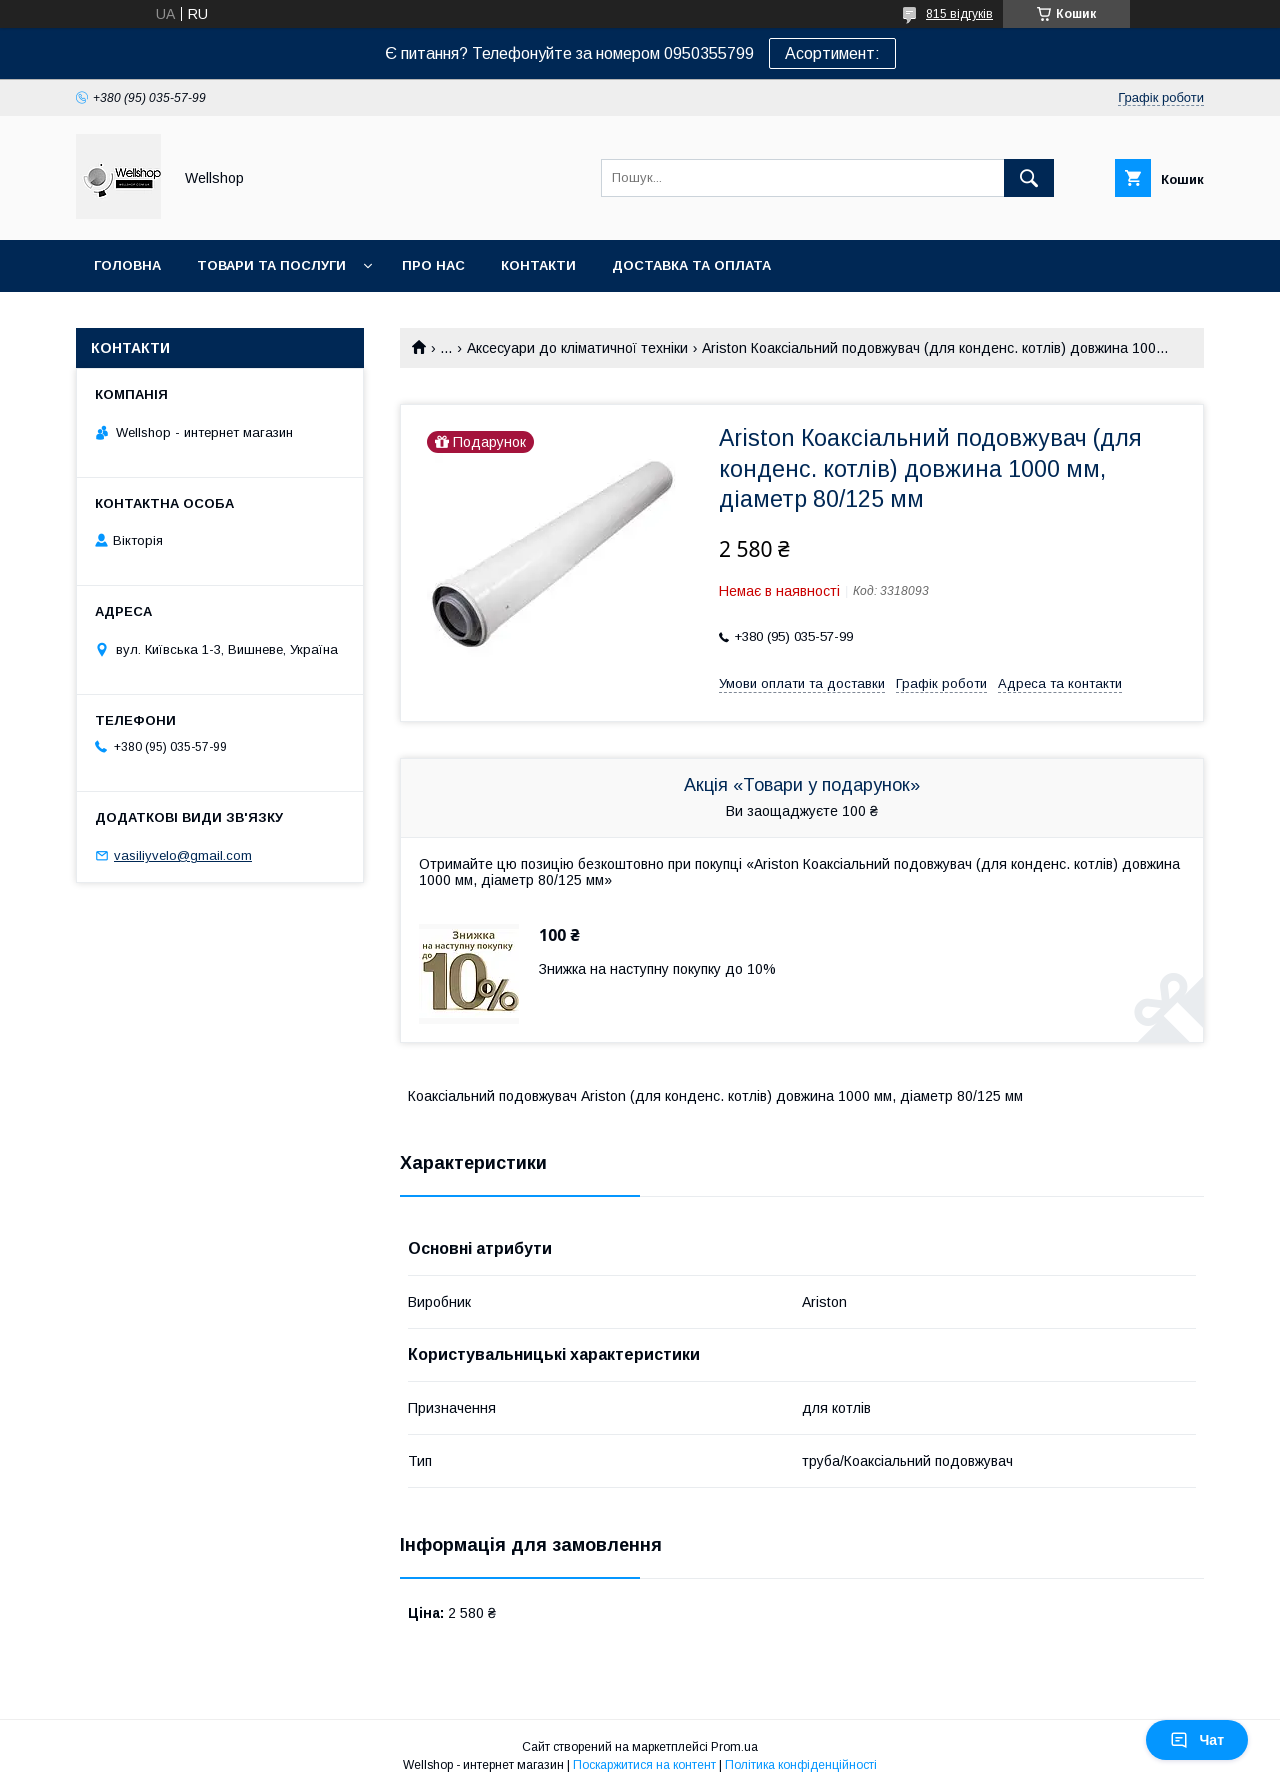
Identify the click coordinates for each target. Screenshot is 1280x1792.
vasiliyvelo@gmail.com (183, 855)
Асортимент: (832, 53)
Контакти (538, 265)
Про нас (433, 265)
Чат (1197, 1740)
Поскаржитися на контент (644, 1765)
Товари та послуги (271, 265)
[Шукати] (1029, 178)
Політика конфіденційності (801, 1765)
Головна (127, 265)
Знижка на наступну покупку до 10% (657, 969)
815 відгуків (959, 14)
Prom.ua (734, 1747)
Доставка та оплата (691, 265)
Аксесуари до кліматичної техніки (577, 348)
